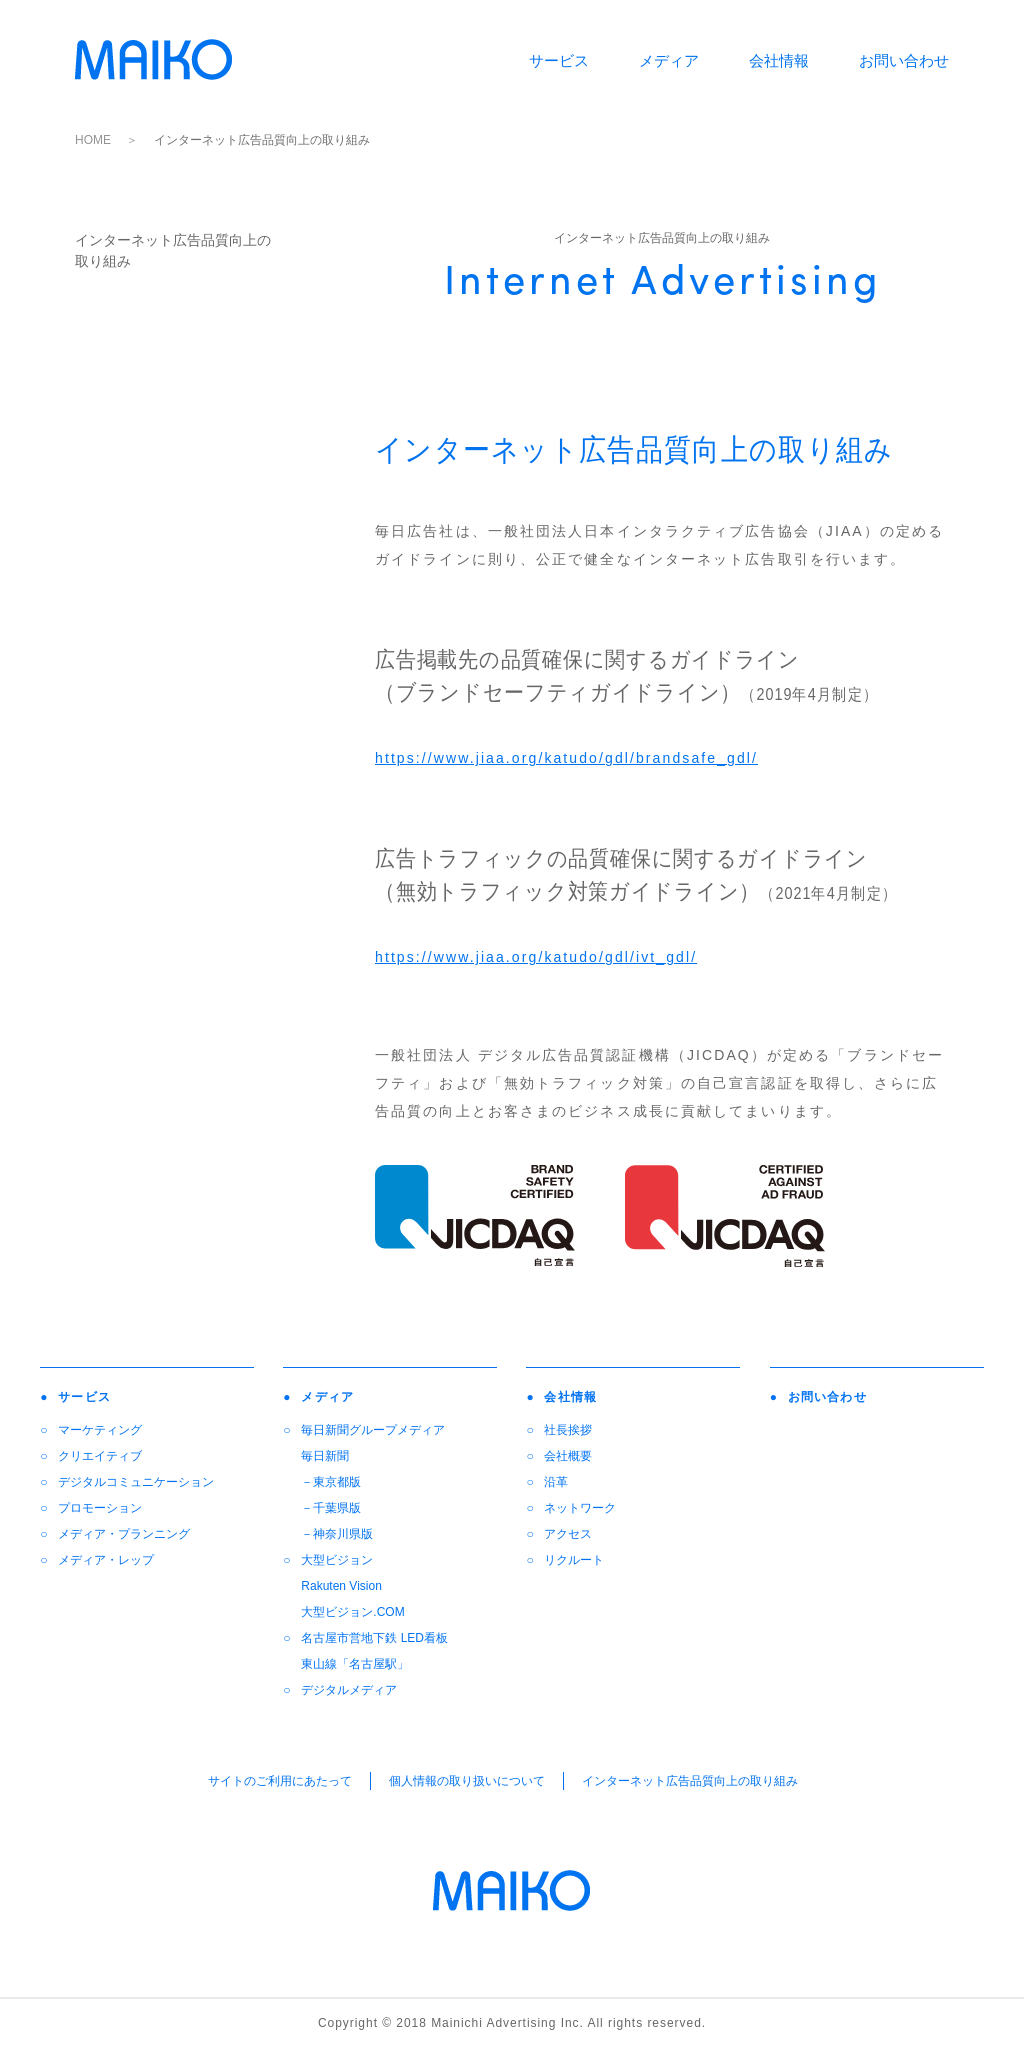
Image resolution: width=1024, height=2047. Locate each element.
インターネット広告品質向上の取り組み (690, 1781)
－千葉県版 (331, 1508)
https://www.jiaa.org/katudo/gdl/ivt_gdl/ (536, 957)
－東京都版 (331, 1482)
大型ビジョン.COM (352, 1612)
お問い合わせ (904, 60)
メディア (669, 60)
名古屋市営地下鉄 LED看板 (374, 1638)
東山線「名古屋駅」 (355, 1664)
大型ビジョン (337, 1560)
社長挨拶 (568, 1430)
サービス (559, 60)
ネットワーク (580, 1508)
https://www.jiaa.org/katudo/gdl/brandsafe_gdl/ (566, 758)
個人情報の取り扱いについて (467, 1781)
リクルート (574, 1560)
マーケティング (100, 1430)
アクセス (568, 1534)
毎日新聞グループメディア (373, 1430)
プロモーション (100, 1508)
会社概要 (568, 1456)
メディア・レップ (106, 1560)
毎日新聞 (325, 1456)
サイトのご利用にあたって (280, 1781)
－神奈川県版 (337, 1534)
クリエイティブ (100, 1456)
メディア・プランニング (124, 1534)
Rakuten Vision (341, 1586)
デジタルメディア (349, 1690)
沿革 (556, 1482)
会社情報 (779, 60)
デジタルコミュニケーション (136, 1482)
